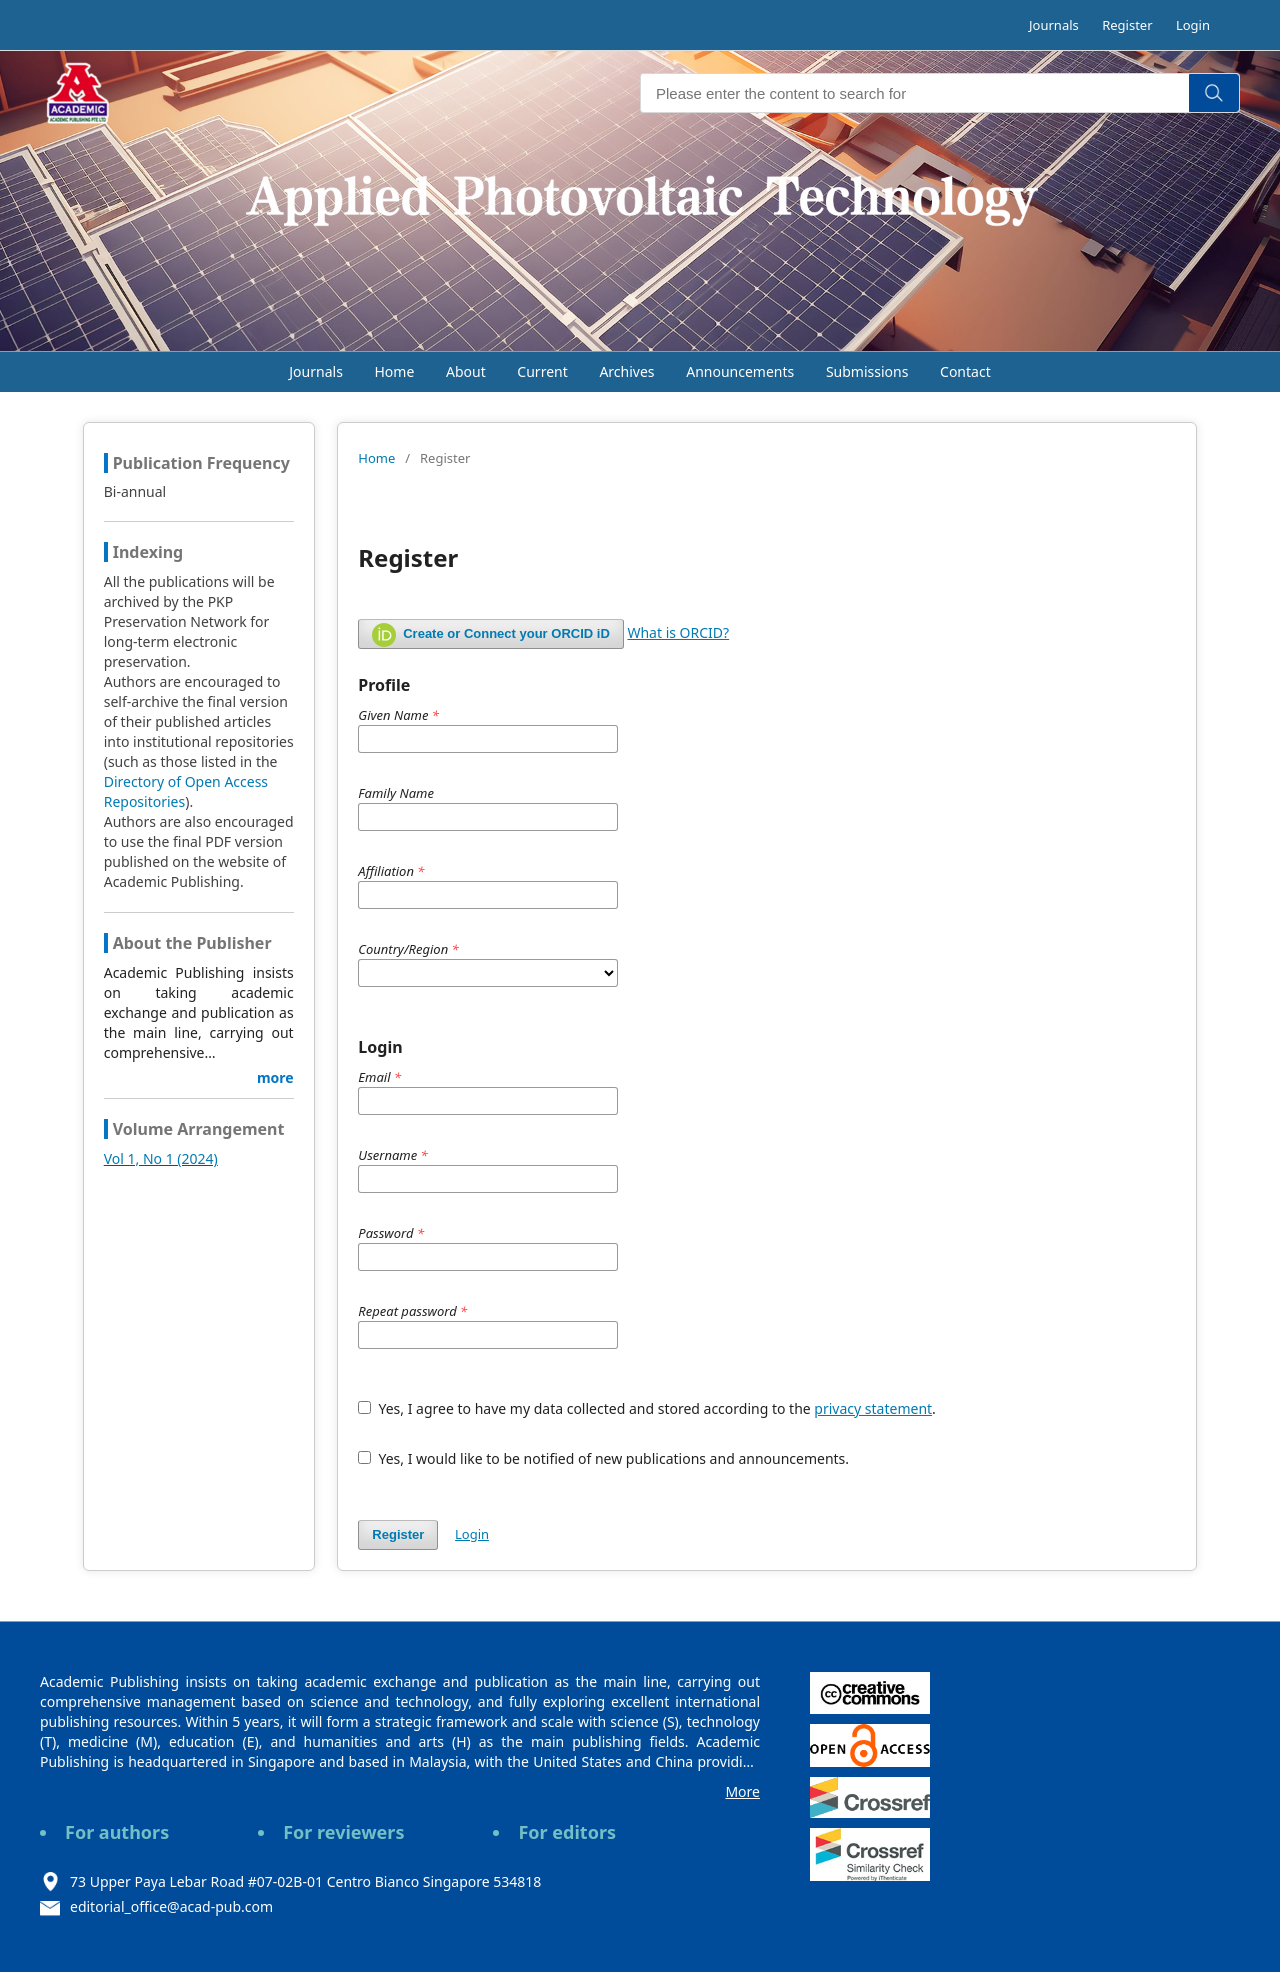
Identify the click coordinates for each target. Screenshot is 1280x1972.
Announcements (740, 371)
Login (1193, 25)
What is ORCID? (678, 632)
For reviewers (343, 1832)
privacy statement (873, 1408)
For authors (117, 1832)
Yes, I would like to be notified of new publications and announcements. (603, 1458)
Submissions (867, 371)
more (275, 1077)
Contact (965, 371)
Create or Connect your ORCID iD (490, 635)
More (742, 1791)
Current (542, 371)
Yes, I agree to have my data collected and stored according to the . (647, 1408)
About (466, 371)
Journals (1054, 25)
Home (395, 371)
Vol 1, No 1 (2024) (161, 1158)
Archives (626, 371)
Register (1127, 25)
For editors (567, 1832)
